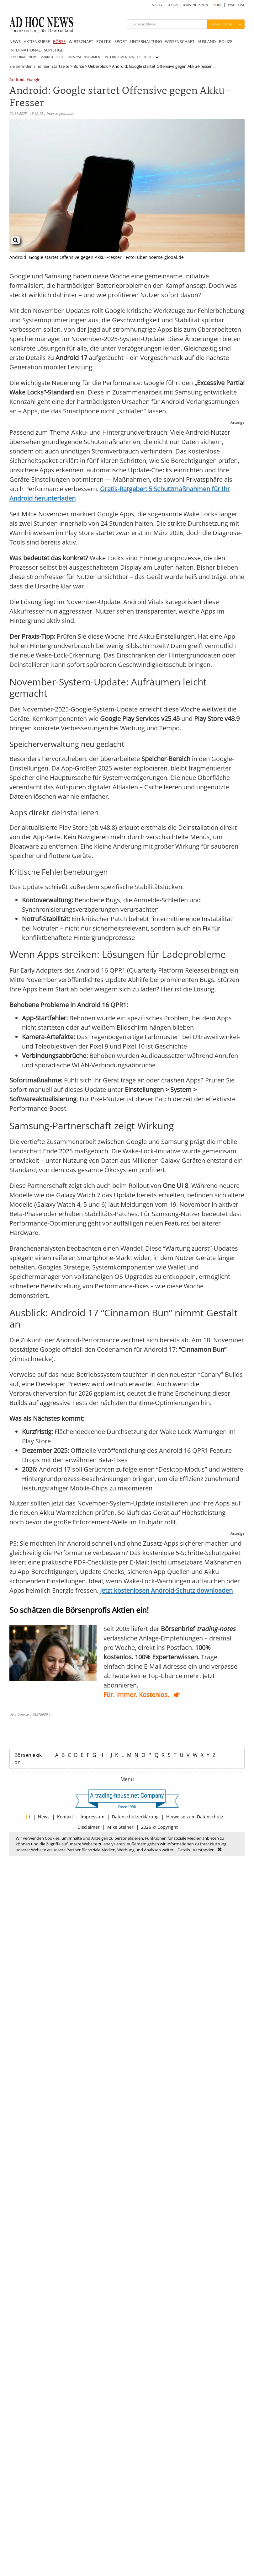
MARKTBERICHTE (52, 57)
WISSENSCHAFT (179, 41)
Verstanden (203, 1850)
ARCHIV (157, 5)
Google (33, 80)
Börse (78, 66)
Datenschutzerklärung (135, 1817)
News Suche (221, 24)
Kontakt (65, 1817)
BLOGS (172, 5)
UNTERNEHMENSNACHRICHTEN (127, 57)
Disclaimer (88, 1827)
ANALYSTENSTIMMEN (84, 57)
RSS (218, 5)
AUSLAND (207, 41)
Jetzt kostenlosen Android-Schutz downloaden (166, 1590)
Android (16, 80)
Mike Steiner (120, 1827)
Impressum (92, 1817)
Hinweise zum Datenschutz (194, 1817)
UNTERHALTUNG (146, 41)
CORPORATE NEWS (23, 57)
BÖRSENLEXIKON (195, 5)
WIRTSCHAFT (81, 41)
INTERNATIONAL (25, 50)
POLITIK (103, 41)
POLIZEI (226, 41)
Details (183, 1850)
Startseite (60, 66)
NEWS (15, 41)
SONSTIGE (53, 50)
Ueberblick (98, 66)
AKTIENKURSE (37, 41)
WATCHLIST (236, 5)
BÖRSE (59, 41)
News (44, 1817)
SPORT (120, 41)
